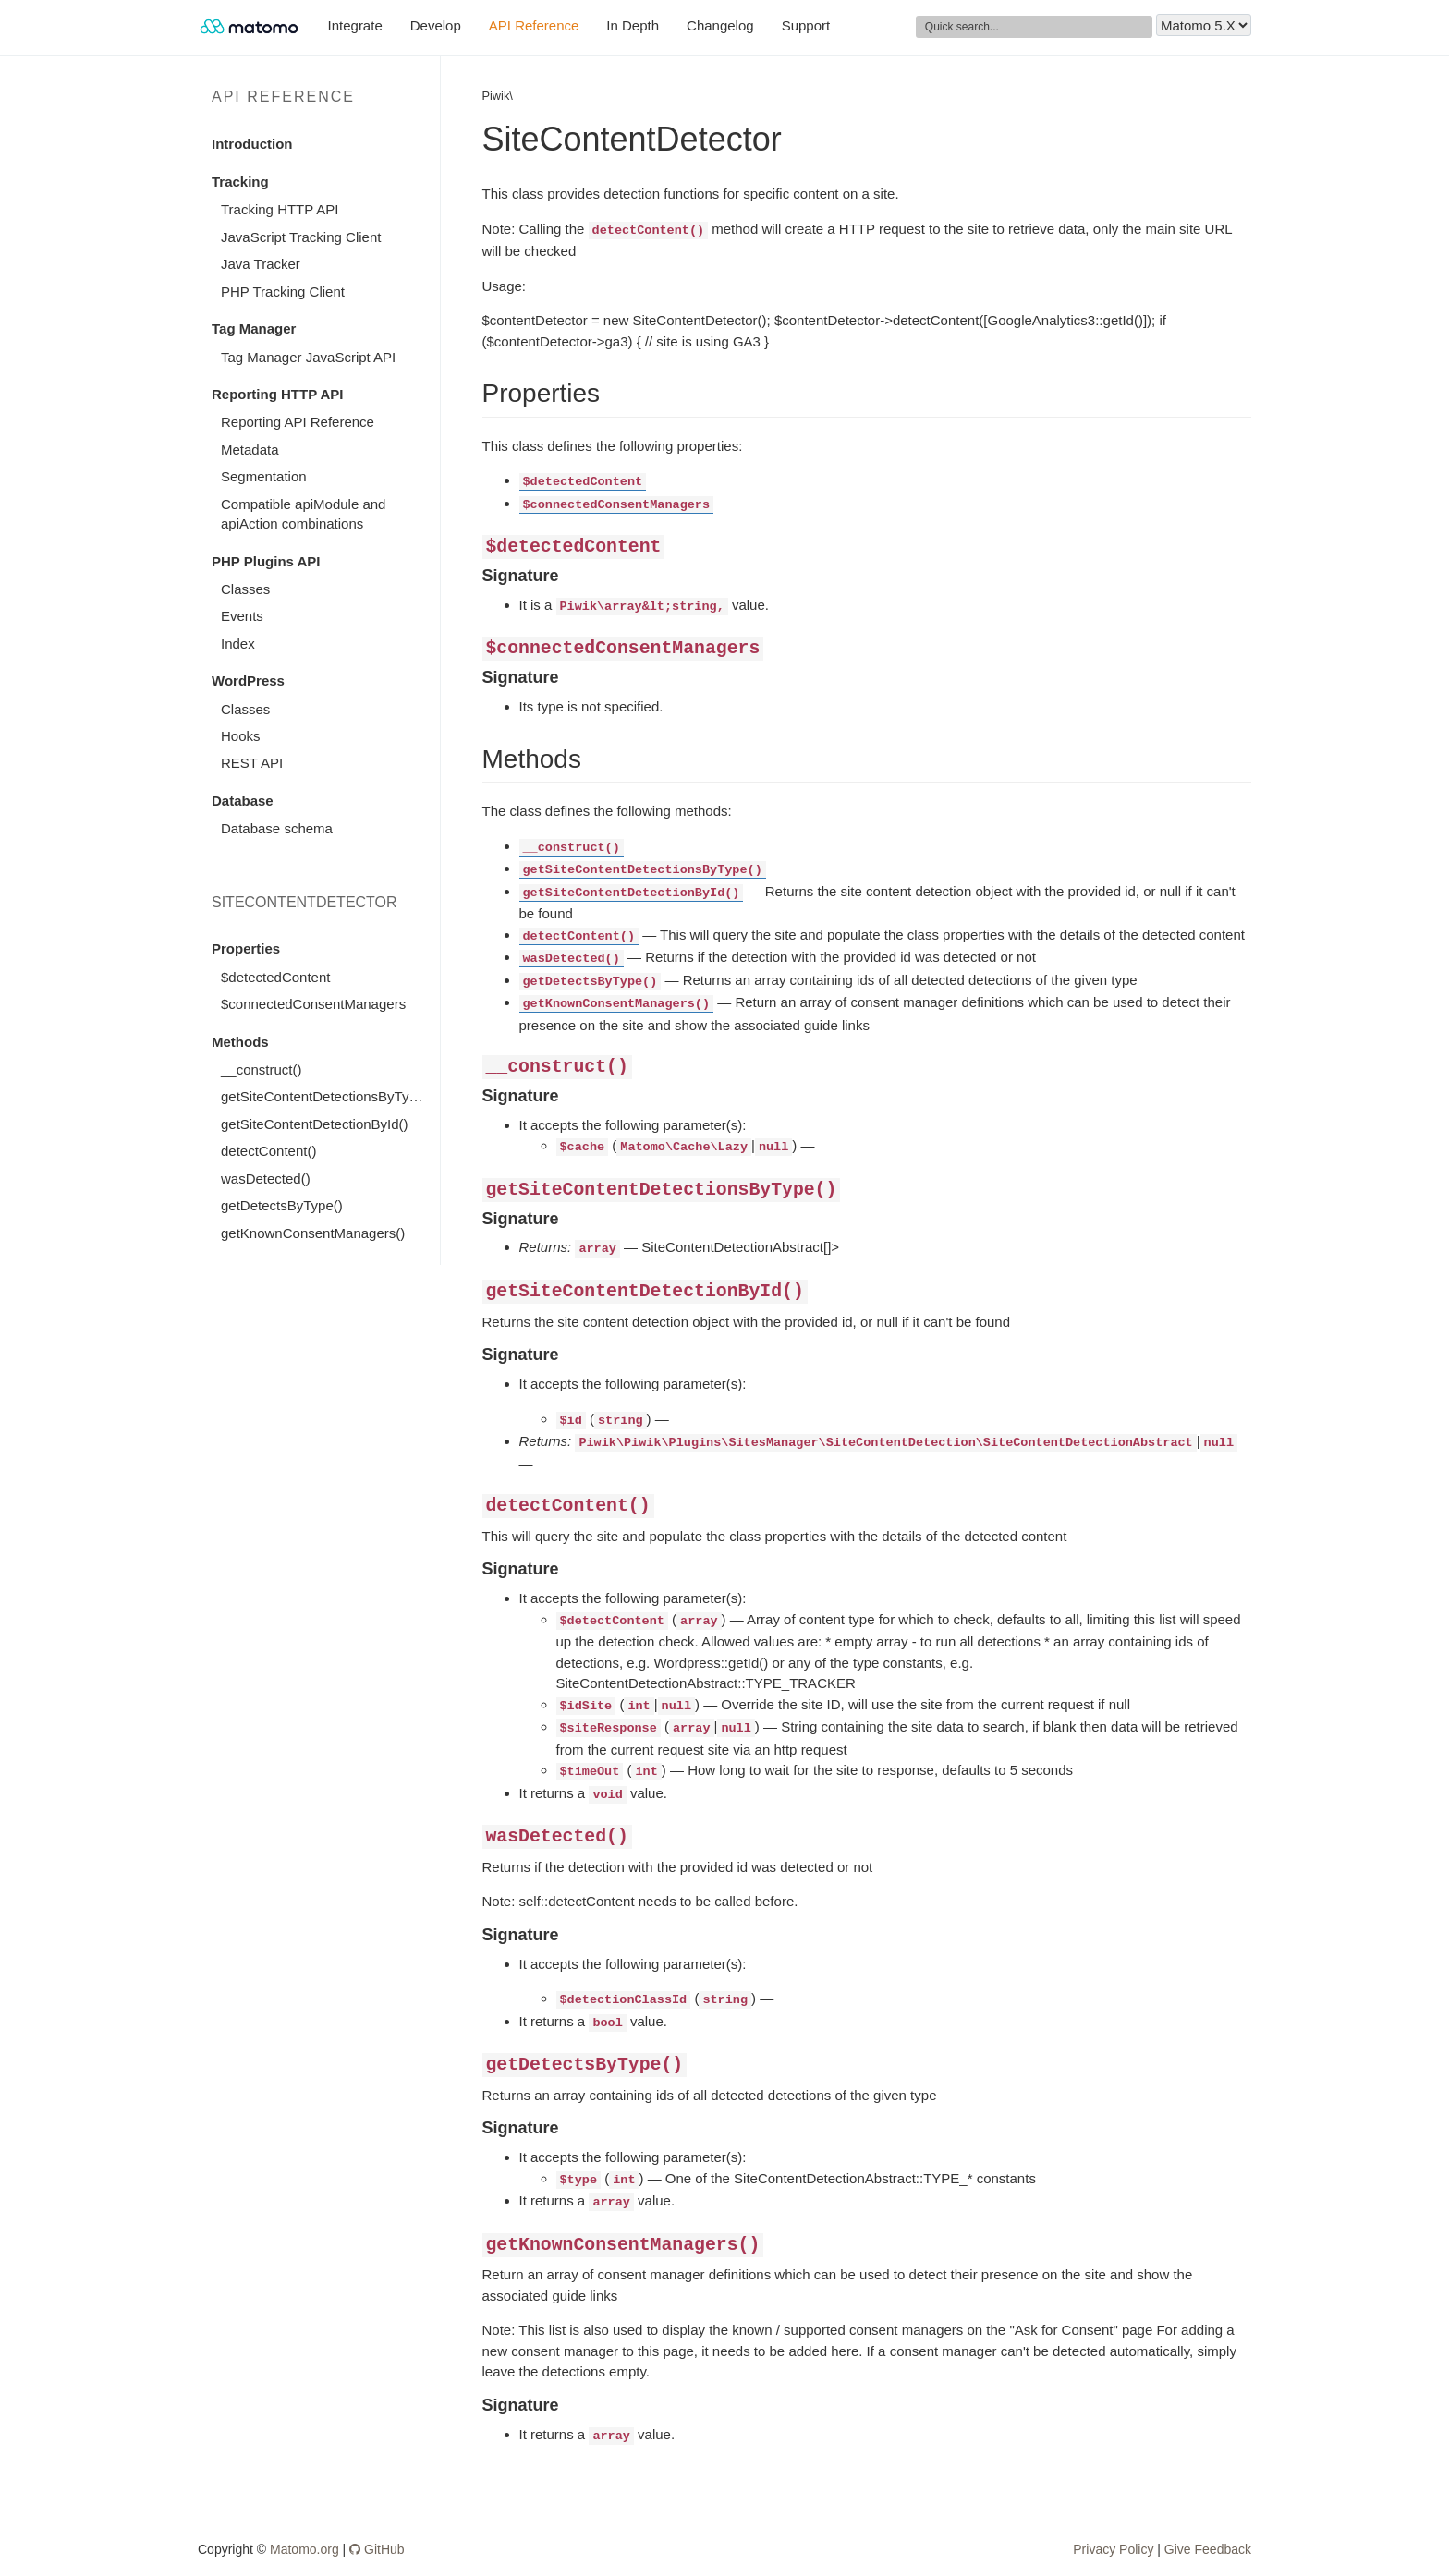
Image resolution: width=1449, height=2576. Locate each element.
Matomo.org (304, 2549)
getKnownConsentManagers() (313, 1233)
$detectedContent (275, 977)
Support (806, 25)
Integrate (355, 25)
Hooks (241, 736)
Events (242, 616)
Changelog (720, 25)
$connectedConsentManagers (313, 1004)
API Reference (534, 25)
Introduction (252, 144)
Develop (435, 25)
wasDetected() (265, 1178)
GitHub (376, 2549)
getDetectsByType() (282, 1205)
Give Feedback (1207, 2549)
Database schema (277, 828)
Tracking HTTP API (280, 209)
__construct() (261, 1069)
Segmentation (264, 476)
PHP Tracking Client (283, 291)
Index (238, 643)
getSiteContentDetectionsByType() (327, 1096)
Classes (245, 589)
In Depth (632, 25)
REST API (252, 763)
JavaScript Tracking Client (301, 237)
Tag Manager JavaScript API (308, 357)
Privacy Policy (1113, 2549)
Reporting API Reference (297, 422)
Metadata (250, 449)
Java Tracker (260, 264)
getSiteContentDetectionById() (314, 1124)
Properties (246, 948)
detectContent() (268, 1151)
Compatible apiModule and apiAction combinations (303, 513)
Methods (240, 1042)
